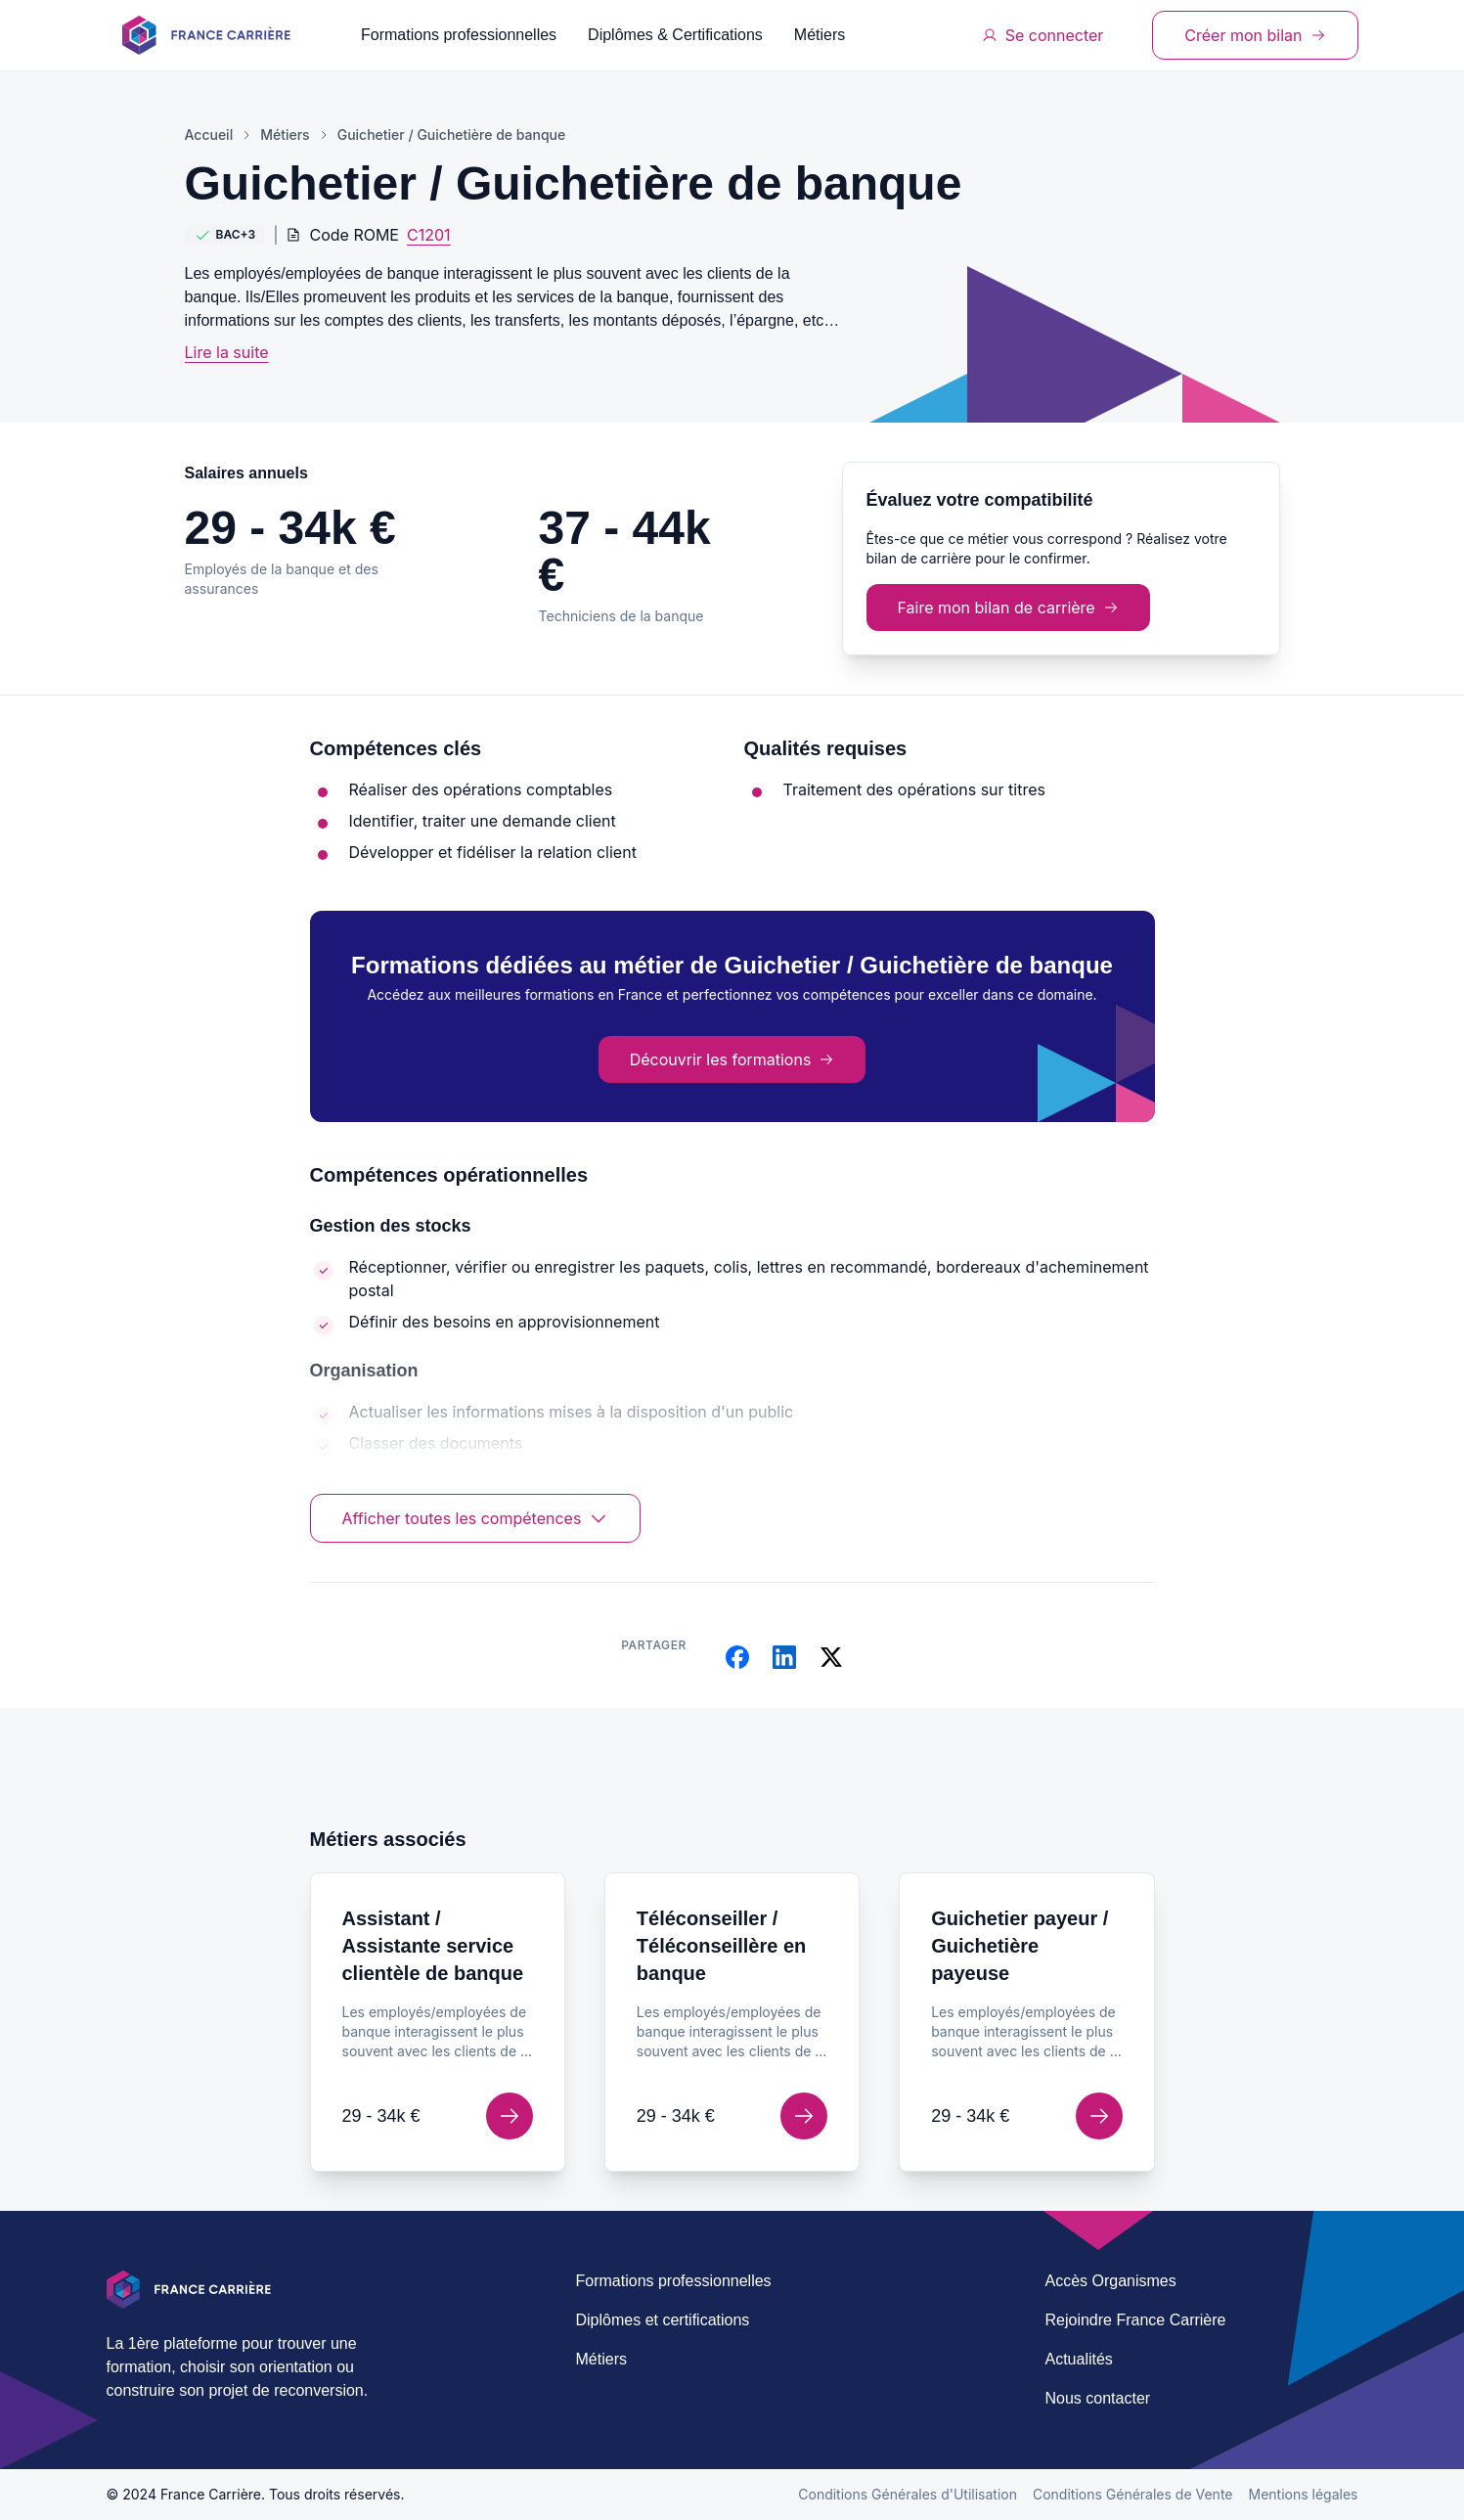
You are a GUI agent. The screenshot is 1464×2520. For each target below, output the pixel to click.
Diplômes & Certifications (675, 34)
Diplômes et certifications (663, 2320)
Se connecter (1043, 35)
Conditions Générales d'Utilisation (907, 2494)
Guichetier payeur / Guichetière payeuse (1019, 1946)
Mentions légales (1303, 2494)
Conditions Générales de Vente (1133, 2494)
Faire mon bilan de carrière (1008, 607)
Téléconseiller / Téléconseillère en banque (721, 1946)
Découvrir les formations (732, 1059)
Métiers (819, 34)
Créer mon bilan (1254, 35)
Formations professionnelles (458, 34)
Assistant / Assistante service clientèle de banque (433, 1946)
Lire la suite (227, 352)
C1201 (429, 235)
